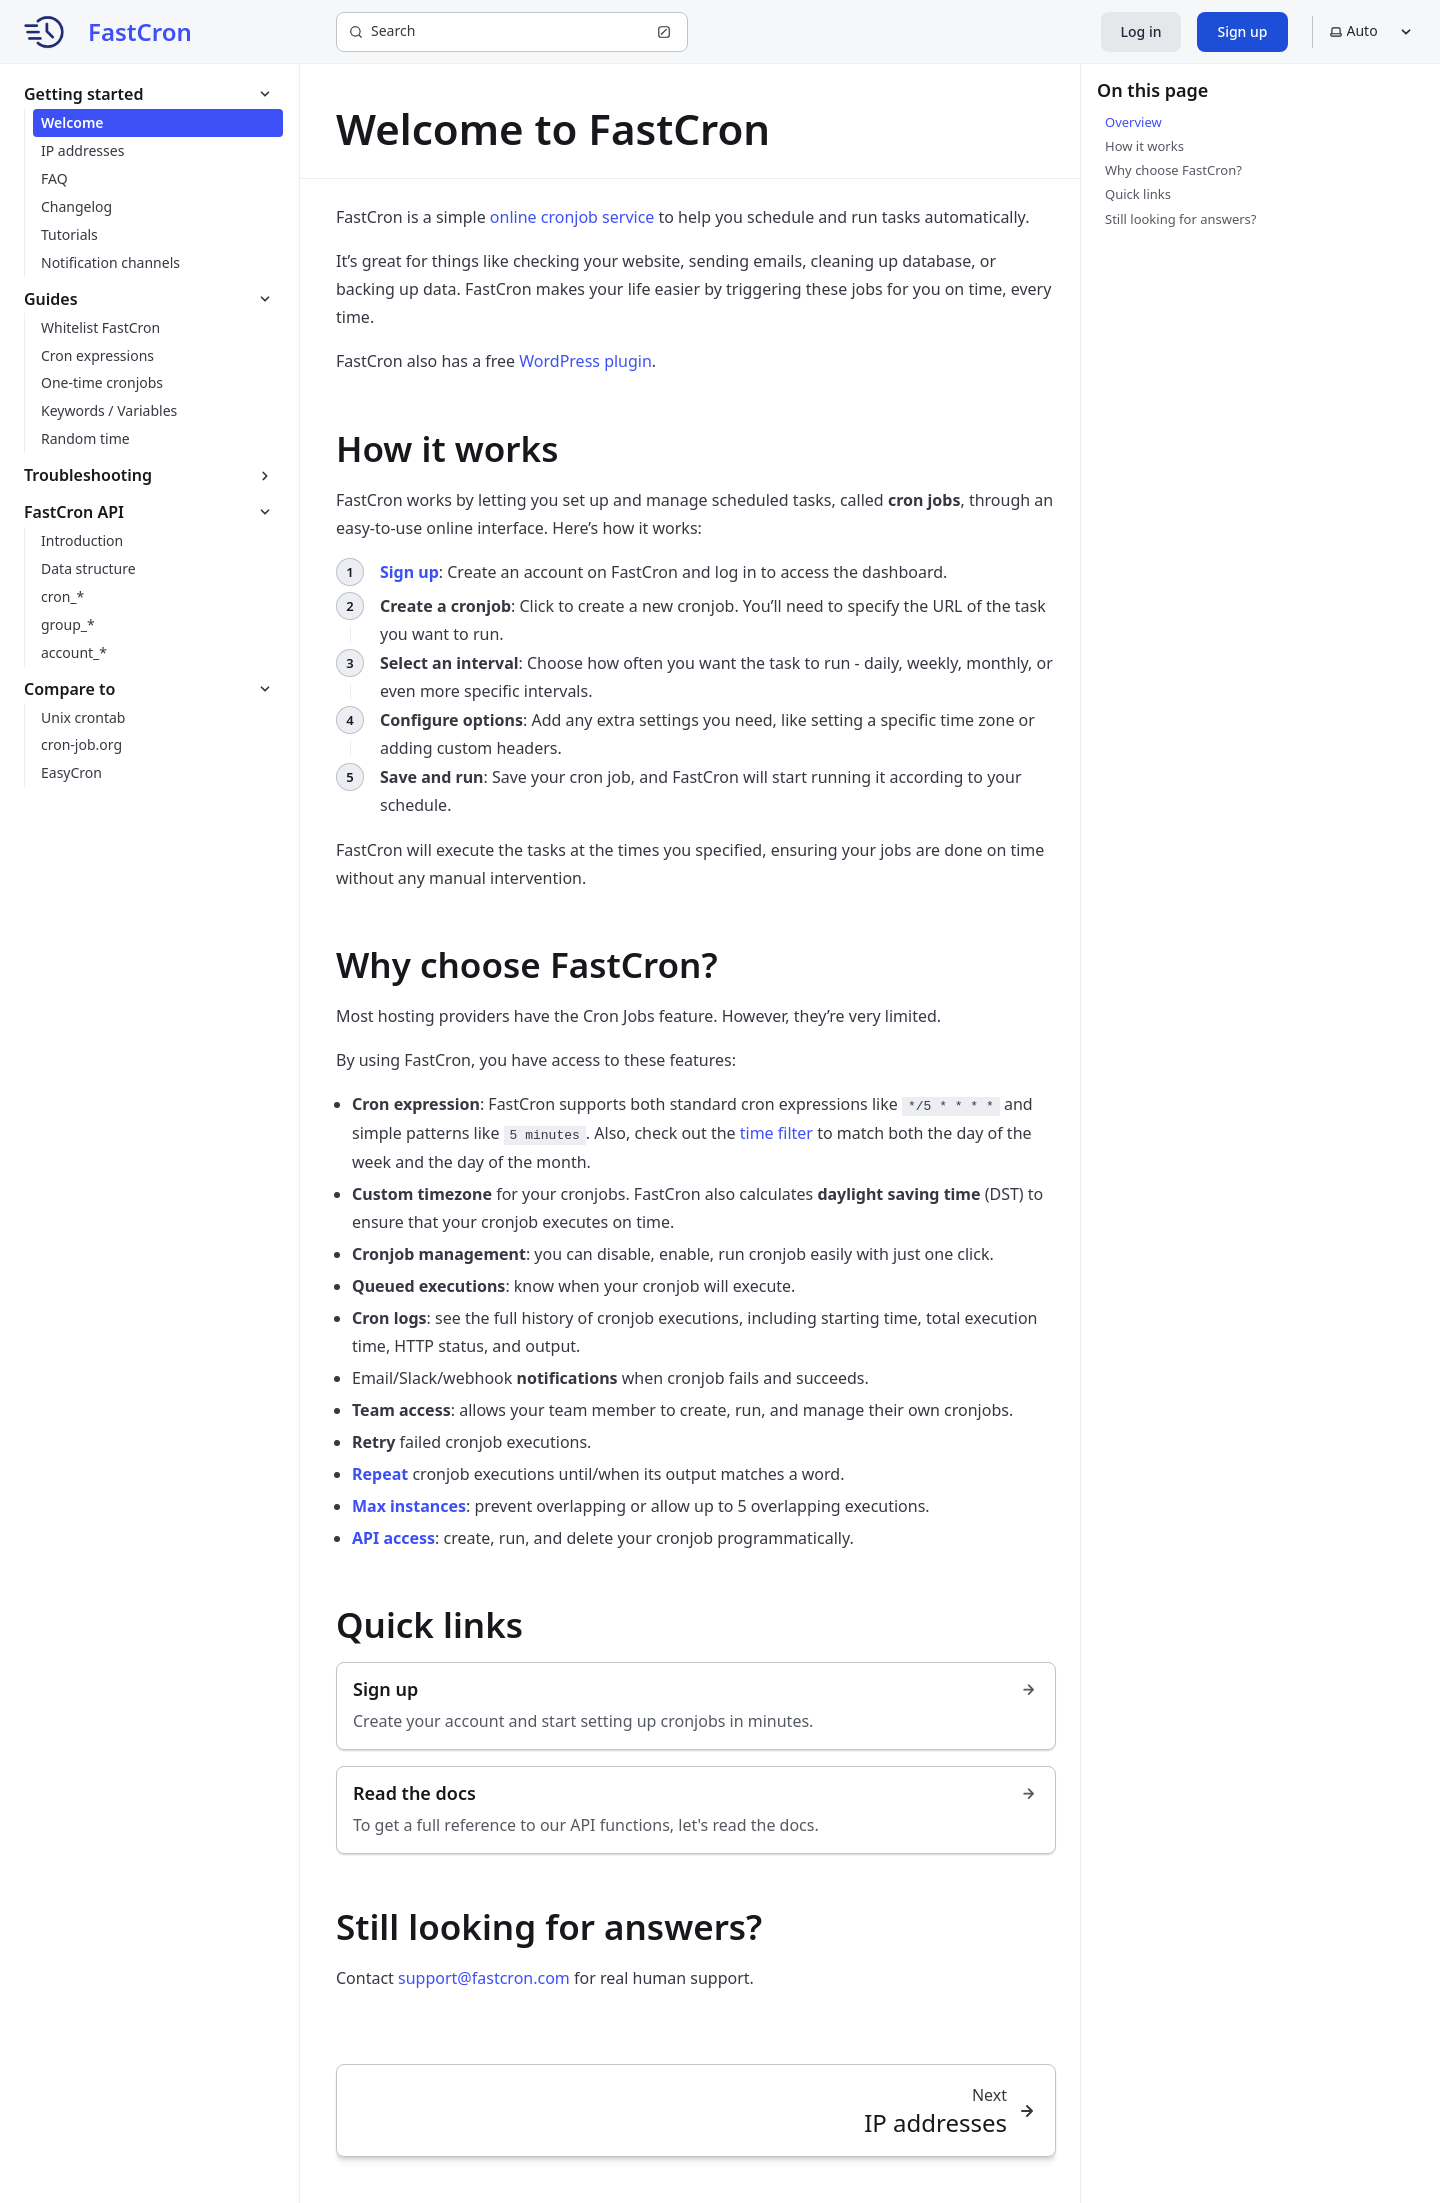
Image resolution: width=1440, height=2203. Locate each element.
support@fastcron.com (484, 1978)
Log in (1141, 31)
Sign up (1242, 31)
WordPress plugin (585, 361)
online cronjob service (572, 217)
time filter (776, 1133)
